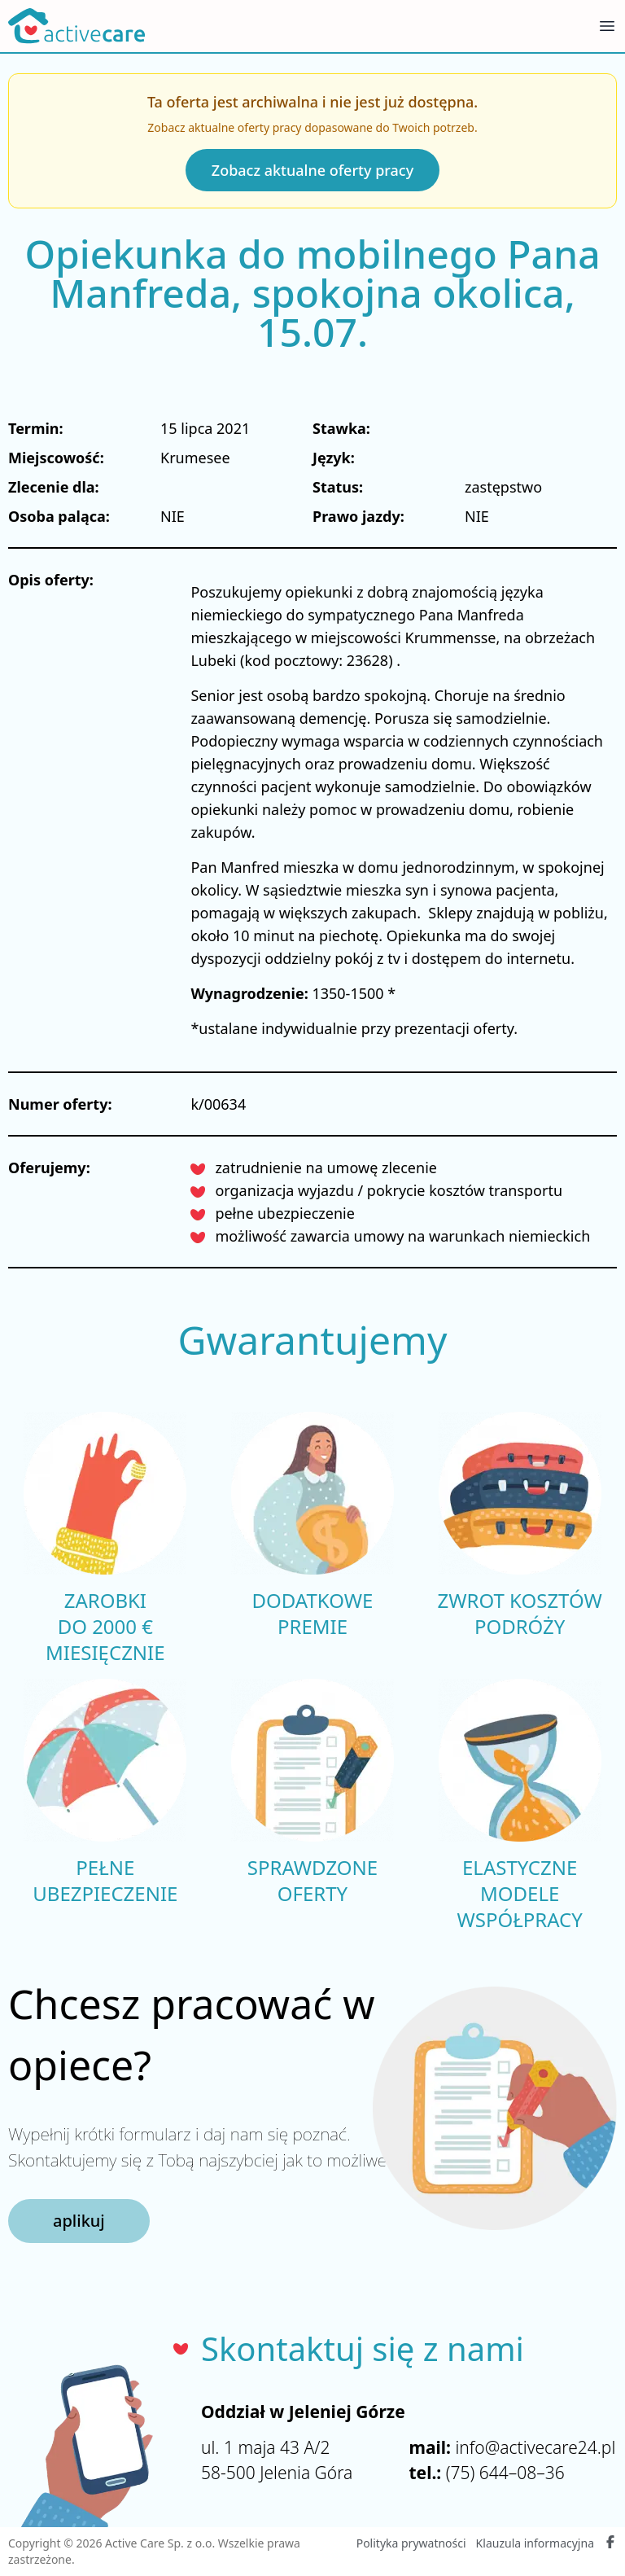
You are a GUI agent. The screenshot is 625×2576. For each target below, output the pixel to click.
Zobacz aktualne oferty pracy (312, 170)
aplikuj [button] (79, 2221)
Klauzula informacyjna (535, 2543)
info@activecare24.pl (535, 2447)
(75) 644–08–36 (505, 2472)
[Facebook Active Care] (610, 2543)
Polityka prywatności (411, 2543)
